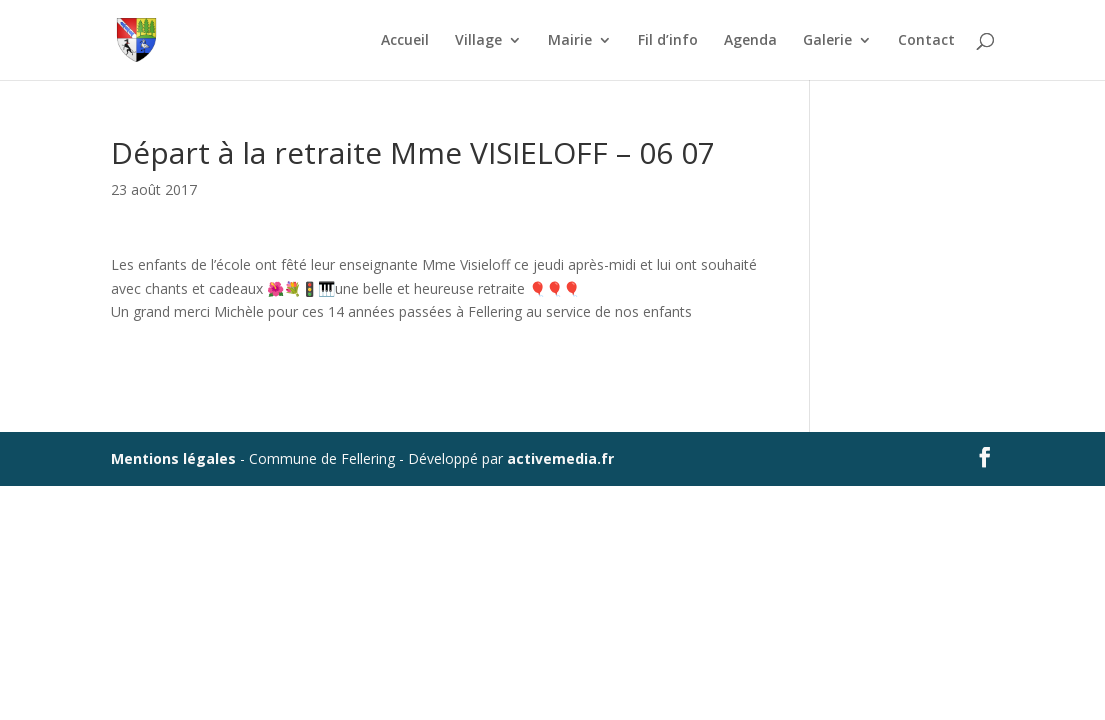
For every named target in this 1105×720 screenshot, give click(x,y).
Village (478, 41)
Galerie (827, 41)
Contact (926, 41)
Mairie (570, 41)
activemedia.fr (560, 458)
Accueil (405, 41)
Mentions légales (173, 458)
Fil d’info (668, 41)
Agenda (750, 41)
